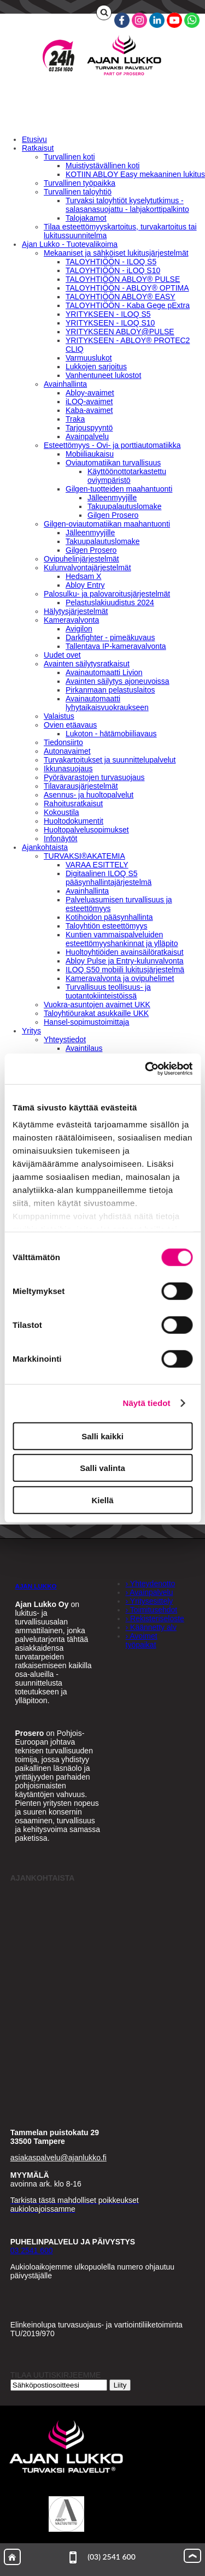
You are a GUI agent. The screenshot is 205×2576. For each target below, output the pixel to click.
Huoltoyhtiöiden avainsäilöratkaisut (125, 952)
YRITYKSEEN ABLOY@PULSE (120, 331)
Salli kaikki (102, 1435)
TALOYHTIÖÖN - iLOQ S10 (113, 270)
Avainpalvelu (87, 436)
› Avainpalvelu (149, 1592)
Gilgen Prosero (112, 515)
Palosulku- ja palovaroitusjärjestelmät (107, 593)
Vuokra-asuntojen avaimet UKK (97, 1004)
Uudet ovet (62, 655)
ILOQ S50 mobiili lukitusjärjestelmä (125, 969)
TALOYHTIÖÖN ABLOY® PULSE (123, 279)
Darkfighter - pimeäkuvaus (110, 637)
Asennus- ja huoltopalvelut (88, 794)
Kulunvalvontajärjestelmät (87, 567)
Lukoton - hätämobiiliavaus (111, 733)
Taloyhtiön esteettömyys (106, 925)
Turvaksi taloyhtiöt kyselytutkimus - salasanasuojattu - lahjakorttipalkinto (127, 205)
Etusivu (34, 139)
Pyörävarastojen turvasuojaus (94, 777)
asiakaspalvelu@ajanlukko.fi (58, 2157)
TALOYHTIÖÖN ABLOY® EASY (120, 296)
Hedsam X (83, 576)
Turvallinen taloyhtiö (78, 191)
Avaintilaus (84, 1048)
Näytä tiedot (147, 1403)
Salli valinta (102, 1468)
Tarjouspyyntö (89, 427)
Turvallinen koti (69, 156)
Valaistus (59, 716)
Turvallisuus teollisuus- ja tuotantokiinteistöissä (108, 991)
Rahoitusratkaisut (73, 803)
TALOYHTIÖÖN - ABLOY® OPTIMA (127, 287)
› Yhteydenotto (150, 1583)
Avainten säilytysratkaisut (87, 663)
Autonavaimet (67, 751)
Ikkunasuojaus (68, 768)
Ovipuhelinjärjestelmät (81, 558)
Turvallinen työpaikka (79, 183)
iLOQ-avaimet (89, 401)
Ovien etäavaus (70, 724)
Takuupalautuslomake (124, 506)
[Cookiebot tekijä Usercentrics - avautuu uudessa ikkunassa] (145, 1069)
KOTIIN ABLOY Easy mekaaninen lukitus (135, 174)
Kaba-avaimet (89, 410)
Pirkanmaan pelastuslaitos (110, 690)
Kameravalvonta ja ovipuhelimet (120, 978)
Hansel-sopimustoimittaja (86, 1022)
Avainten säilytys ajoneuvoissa (117, 681)
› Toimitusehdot (152, 1609)
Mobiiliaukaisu (90, 454)
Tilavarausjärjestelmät (81, 786)
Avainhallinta (65, 384)
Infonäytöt (61, 838)
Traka (75, 419)
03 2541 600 (31, 2250)
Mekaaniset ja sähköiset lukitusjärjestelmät (116, 253)
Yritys (31, 1030)
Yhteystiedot (65, 1039)
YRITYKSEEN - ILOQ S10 (110, 322)
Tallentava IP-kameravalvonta (116, 646)
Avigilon (79, 628)
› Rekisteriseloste (155, 1618)
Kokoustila (61, 812)
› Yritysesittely (149, 1601)
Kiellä (102, 1499)
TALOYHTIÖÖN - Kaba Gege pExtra (128, 305)
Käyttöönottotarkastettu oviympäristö (126, 476)
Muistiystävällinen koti (102, 165)
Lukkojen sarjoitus (96, 366)
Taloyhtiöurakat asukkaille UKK (96, 1013)
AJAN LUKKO (36, 1586)
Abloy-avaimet (90, 392)
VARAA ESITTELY (97, 864)
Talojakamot (86, 218)
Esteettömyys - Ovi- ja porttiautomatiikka (112, 445)
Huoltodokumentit (73, 821)
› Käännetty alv (151, 1627)
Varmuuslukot (89, 357)
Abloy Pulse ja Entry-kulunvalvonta (125, 960)
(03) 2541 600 (102, 2556)
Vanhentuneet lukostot (103, 375)
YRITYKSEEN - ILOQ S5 (108, 314)
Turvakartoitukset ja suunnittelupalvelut (110, 759)
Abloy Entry (85, 585)
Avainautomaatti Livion (104, 672)
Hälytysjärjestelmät (76, 611)
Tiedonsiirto (63, 742)
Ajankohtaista (45, 847)
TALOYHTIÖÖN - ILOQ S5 (111, 261)
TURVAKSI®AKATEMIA (84, 856)
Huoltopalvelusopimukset (86, 829)
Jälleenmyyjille (112, 497)
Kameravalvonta (71, 620)
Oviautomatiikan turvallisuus (113, 462)
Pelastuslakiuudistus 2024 (110, 602)
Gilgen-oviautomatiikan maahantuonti (107, 523)
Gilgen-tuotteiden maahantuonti (119, 489)
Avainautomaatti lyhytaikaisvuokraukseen (107, 703)
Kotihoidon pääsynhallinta (109, 917)
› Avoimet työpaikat (141, 1640)
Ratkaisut (38, 148)
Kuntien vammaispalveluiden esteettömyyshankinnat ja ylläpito (122, 939)
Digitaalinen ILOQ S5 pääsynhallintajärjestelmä (108, 878)
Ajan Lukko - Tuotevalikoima (70, 244)
